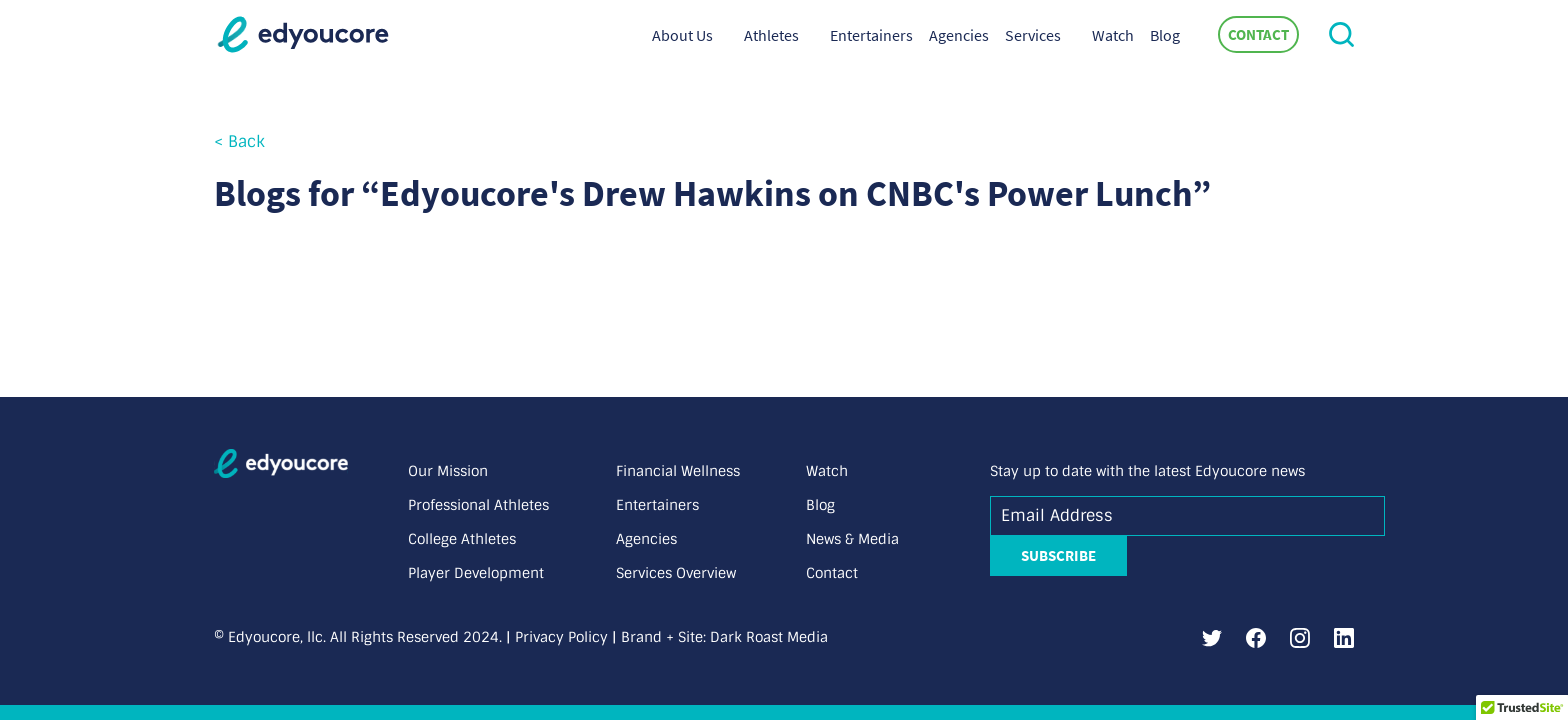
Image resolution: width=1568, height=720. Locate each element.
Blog (1165, 35)
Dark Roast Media (769, 637)
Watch (1113, 35)
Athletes (771, 35)
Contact (1258, 34)
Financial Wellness (678, 471)
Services (1033, 35)
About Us (682, 35)
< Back (239, 141)
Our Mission (448, 471)
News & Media (852, 539)
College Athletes (462, 539)
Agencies (959, 35)
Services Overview (676, 573)
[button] (1341, 34)
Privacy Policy (561, 637)
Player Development (476, 573)
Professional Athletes (478, 505)
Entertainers (871, 35)
